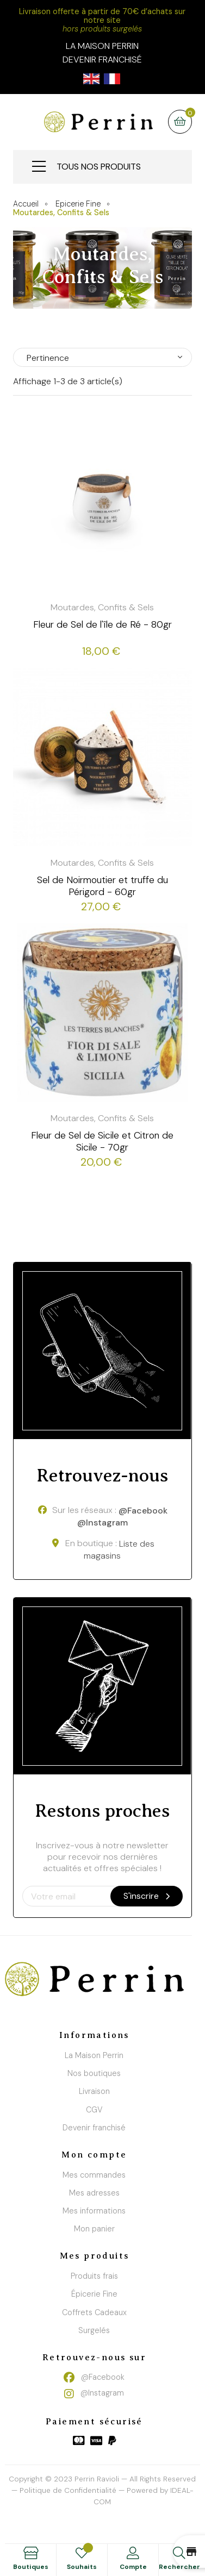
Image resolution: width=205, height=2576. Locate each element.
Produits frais (94, 2276)
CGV (94, 2110)
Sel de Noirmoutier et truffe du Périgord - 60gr (102, 886)
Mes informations (94, 2211)
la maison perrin (102, 46)
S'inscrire (146, 1896)
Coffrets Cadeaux (94, 2312)
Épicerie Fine (94, 2294)
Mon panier (94, 2229)
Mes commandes (94, 2175)
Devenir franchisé (102, 59)
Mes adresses (94, 2193)
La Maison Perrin (94, 2055)
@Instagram (102, 1523)
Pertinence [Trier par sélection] (48, 358)
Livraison (94, 2091)
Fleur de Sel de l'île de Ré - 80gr (102, 624)
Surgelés (94, 2330)
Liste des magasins (119, 1549)
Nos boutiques (94, 2073)
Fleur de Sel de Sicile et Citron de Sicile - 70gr (102, 1141)
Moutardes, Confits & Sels (102, 607)
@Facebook (143, 1510)
